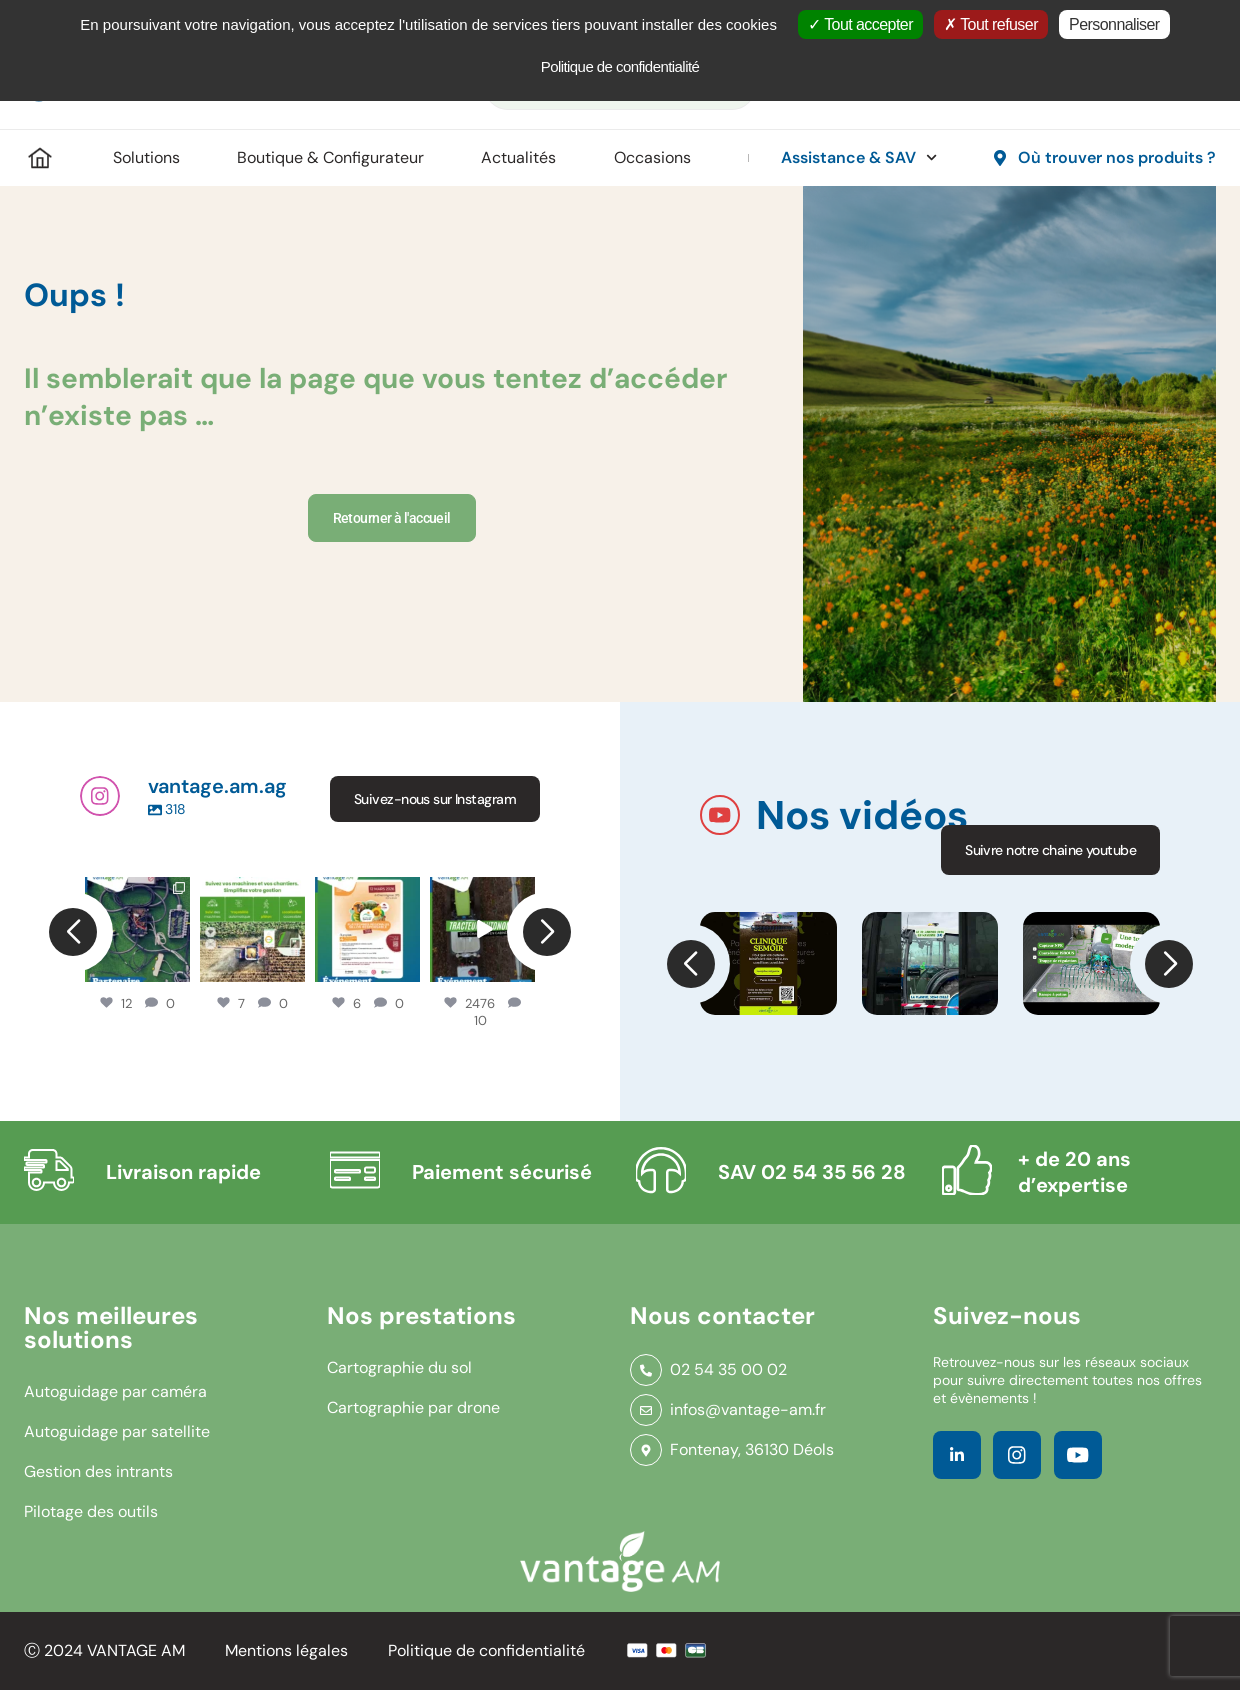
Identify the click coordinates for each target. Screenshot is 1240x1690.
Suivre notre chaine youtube (1050, 850)
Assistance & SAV (859, 157)
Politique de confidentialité (486, 1650)
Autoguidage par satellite (117, 1431)
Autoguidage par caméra (115, 1391)
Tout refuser (991, 24)
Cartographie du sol (399, 1367)
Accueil (40, 158)
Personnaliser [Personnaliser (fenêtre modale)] (1114, 24)
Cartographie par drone (413, 1407)
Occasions (652, 157)
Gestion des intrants (98, 1471)
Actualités (518, 157)
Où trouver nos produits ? (1117, 157)
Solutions (146, 157)
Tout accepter (860, 24)
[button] (690, 964)
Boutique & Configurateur (330, 157)
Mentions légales (286, 1650)
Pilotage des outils (91, 1511)
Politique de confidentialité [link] (620, 66)
